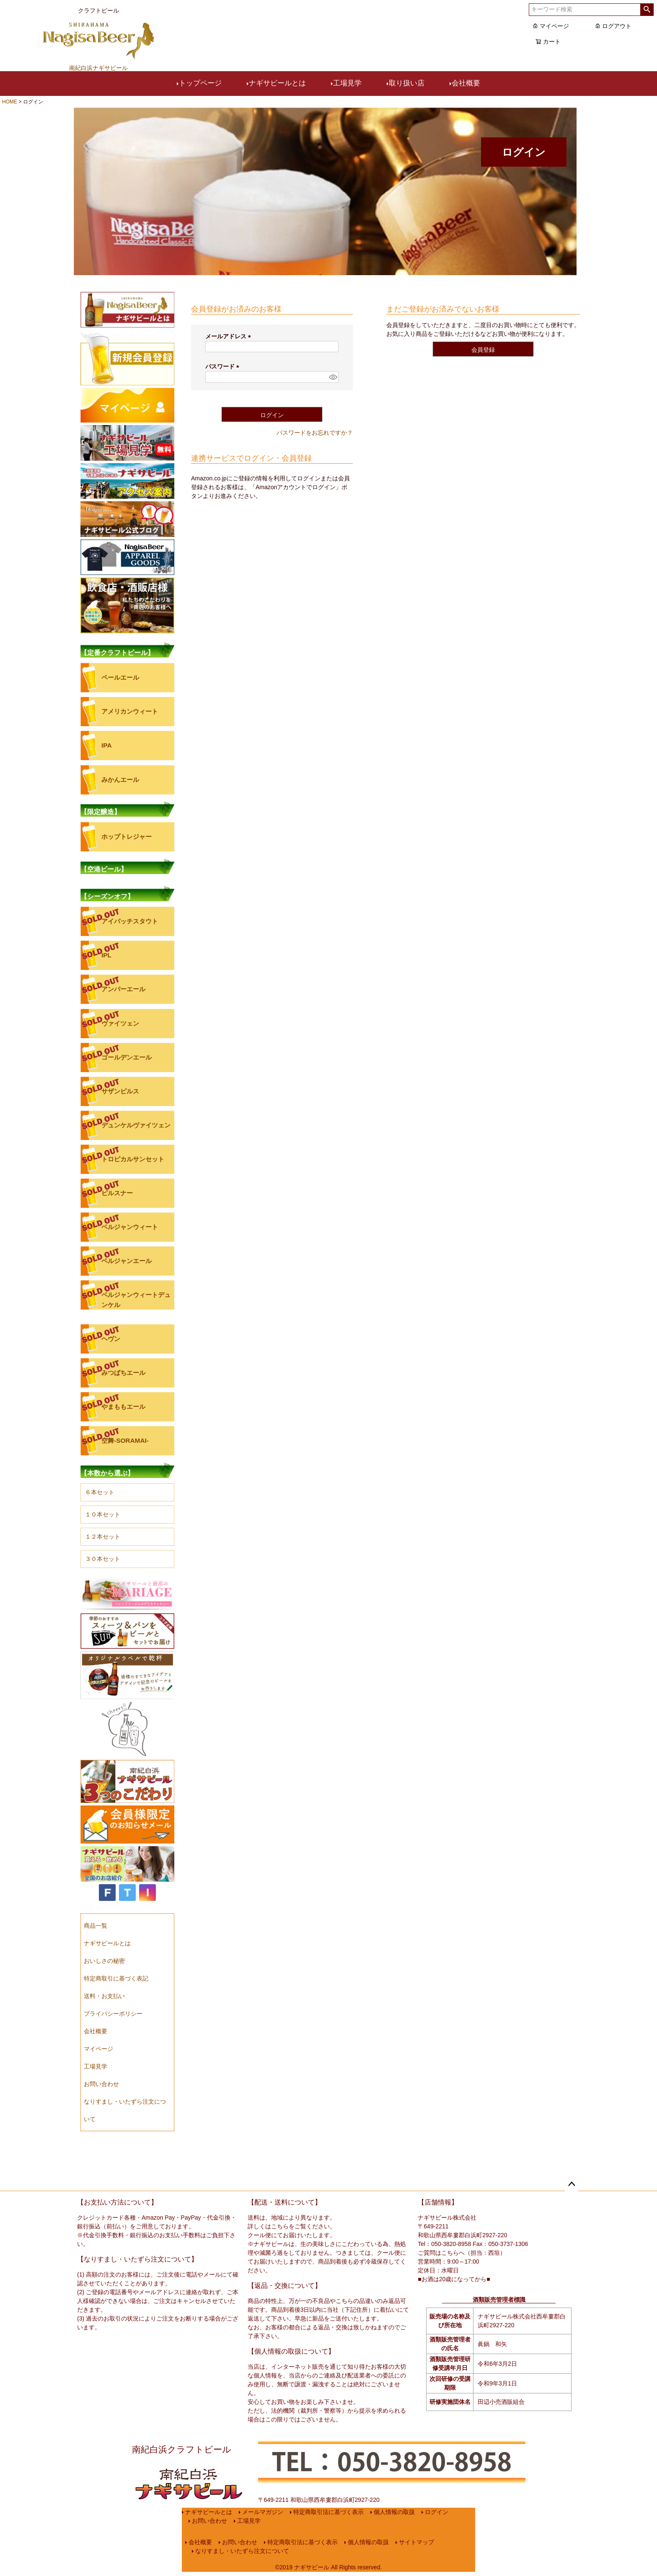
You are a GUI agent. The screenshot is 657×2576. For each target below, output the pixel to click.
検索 (646, 9)
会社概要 (466, 83)
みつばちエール (123, 1372)
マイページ (550, 26)
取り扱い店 (406, 83)
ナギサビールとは (277, 83)
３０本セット (102, 1558)
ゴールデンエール (126, 1057)
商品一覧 (95, 1925)
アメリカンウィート (129, 711)
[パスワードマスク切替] (332, 376)
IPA (106, 745)
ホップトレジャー (126, 836)
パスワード (223, 366)
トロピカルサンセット (132, 1159)
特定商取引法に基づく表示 (328, 2512)
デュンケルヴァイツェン (136, 1125)
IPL (106, 955)
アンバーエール (123, 989)
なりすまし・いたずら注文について (242, 2551)
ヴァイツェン (120, 1023)
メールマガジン (262, 2512)
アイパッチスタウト (129, 921)
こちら (280, 2226)
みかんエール (120, 779)
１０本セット (102, 1514)
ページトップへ (571, 2184)
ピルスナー (117, 1192)
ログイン (436, 2512)
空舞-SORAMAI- (125, 1440)
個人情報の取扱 (394, 2512)
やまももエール (123, 1406)
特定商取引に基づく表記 (116, 1978)
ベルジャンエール (126, 1260)
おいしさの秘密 (104, 1960)
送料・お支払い (104, 1996)
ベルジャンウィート (129, 1226)
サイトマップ (416, 2542)
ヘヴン (110, 1338)
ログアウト (613, 26)
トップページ (200, 83)
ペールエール (120, 677)
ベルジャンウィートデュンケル (136, 1299)
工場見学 (347, 83)
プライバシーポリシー (113, 2013)
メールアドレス (229, 336)
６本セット (99, 1492)
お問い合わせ (101, 2084)
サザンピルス (120, 1091)
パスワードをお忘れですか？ (315, 432)
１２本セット (102, 1536)
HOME (9, 102)
